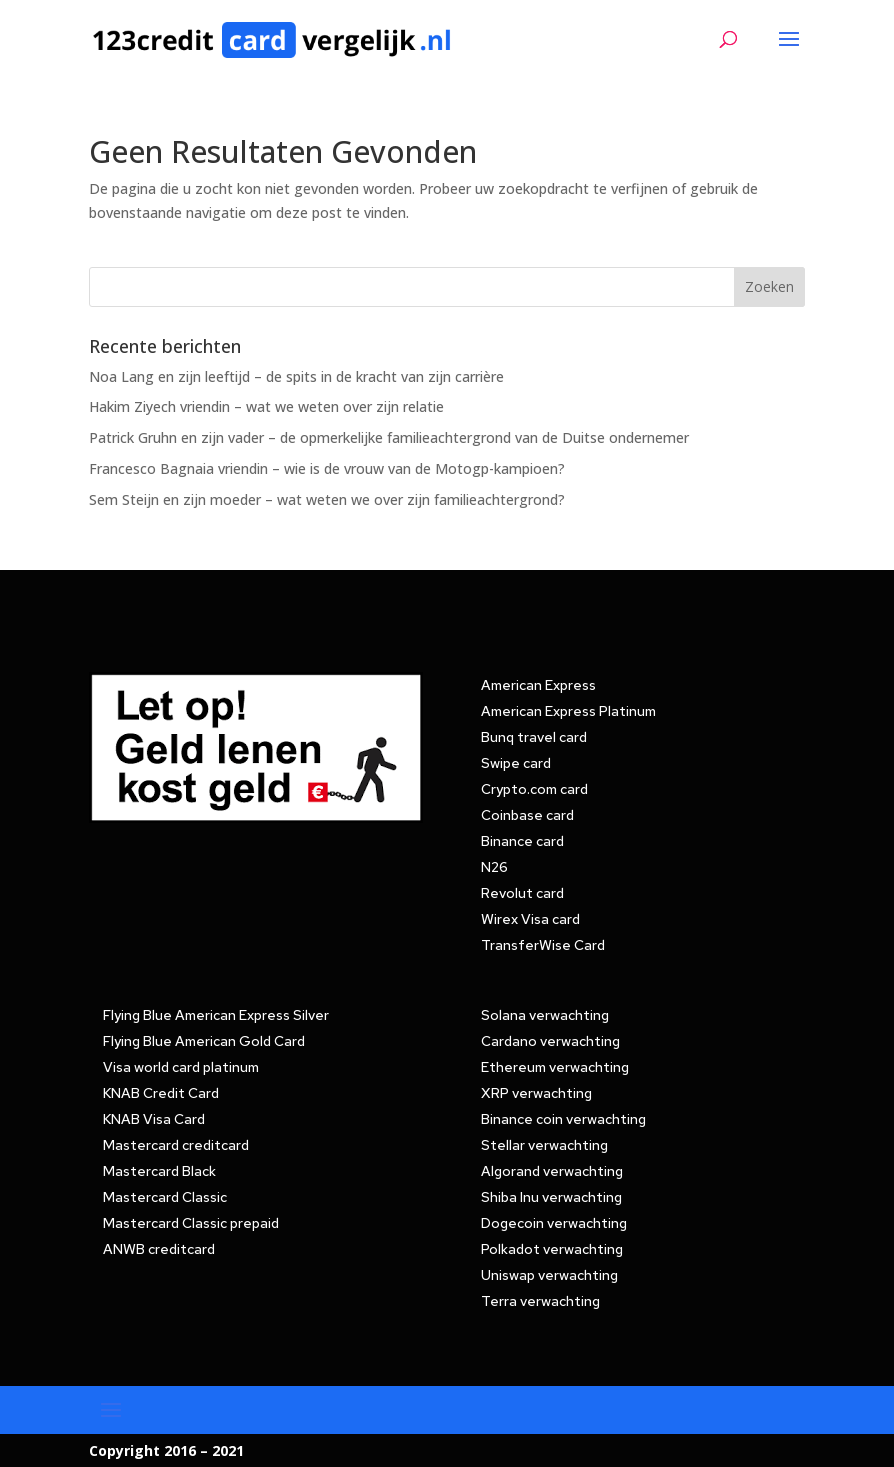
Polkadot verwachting (552, 1249)
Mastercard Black (159, 1171)
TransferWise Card (543, 945)
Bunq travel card (534, 737)
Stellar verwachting (544, 1145)
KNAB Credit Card (161, 1093)
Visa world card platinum (181, 1067)
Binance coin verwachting (563, 1119)
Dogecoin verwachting (554, 1223)
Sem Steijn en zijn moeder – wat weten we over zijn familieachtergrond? (327, 499)
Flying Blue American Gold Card (204, 1041)
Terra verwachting (540, 1301)
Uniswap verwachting (549, 1275)
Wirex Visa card (530, 919)
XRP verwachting (536, 1093)
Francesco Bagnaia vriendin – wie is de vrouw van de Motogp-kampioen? (327, 468)
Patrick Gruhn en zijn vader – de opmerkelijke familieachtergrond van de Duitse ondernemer (389, 437)
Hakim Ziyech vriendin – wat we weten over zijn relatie (266, 406)
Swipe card (516, 763)
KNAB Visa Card (154, 1119)
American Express (538, 685)
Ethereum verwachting (555, 1067)
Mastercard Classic (165, 1197)
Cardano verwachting (550, 1041)
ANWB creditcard (159, 1249)
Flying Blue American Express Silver (216, 1015)
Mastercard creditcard (176, 1145)
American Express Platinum (568, 711)
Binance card (522, 841)
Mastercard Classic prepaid (191, 1223)
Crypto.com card (534, 789)
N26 (494, 867)
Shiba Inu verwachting (551, 1197)
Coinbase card (527, 815)
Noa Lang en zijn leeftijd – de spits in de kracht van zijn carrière (296, 376)
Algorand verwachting (552, 1171)
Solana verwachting (545, 1015)
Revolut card (522, 893)
